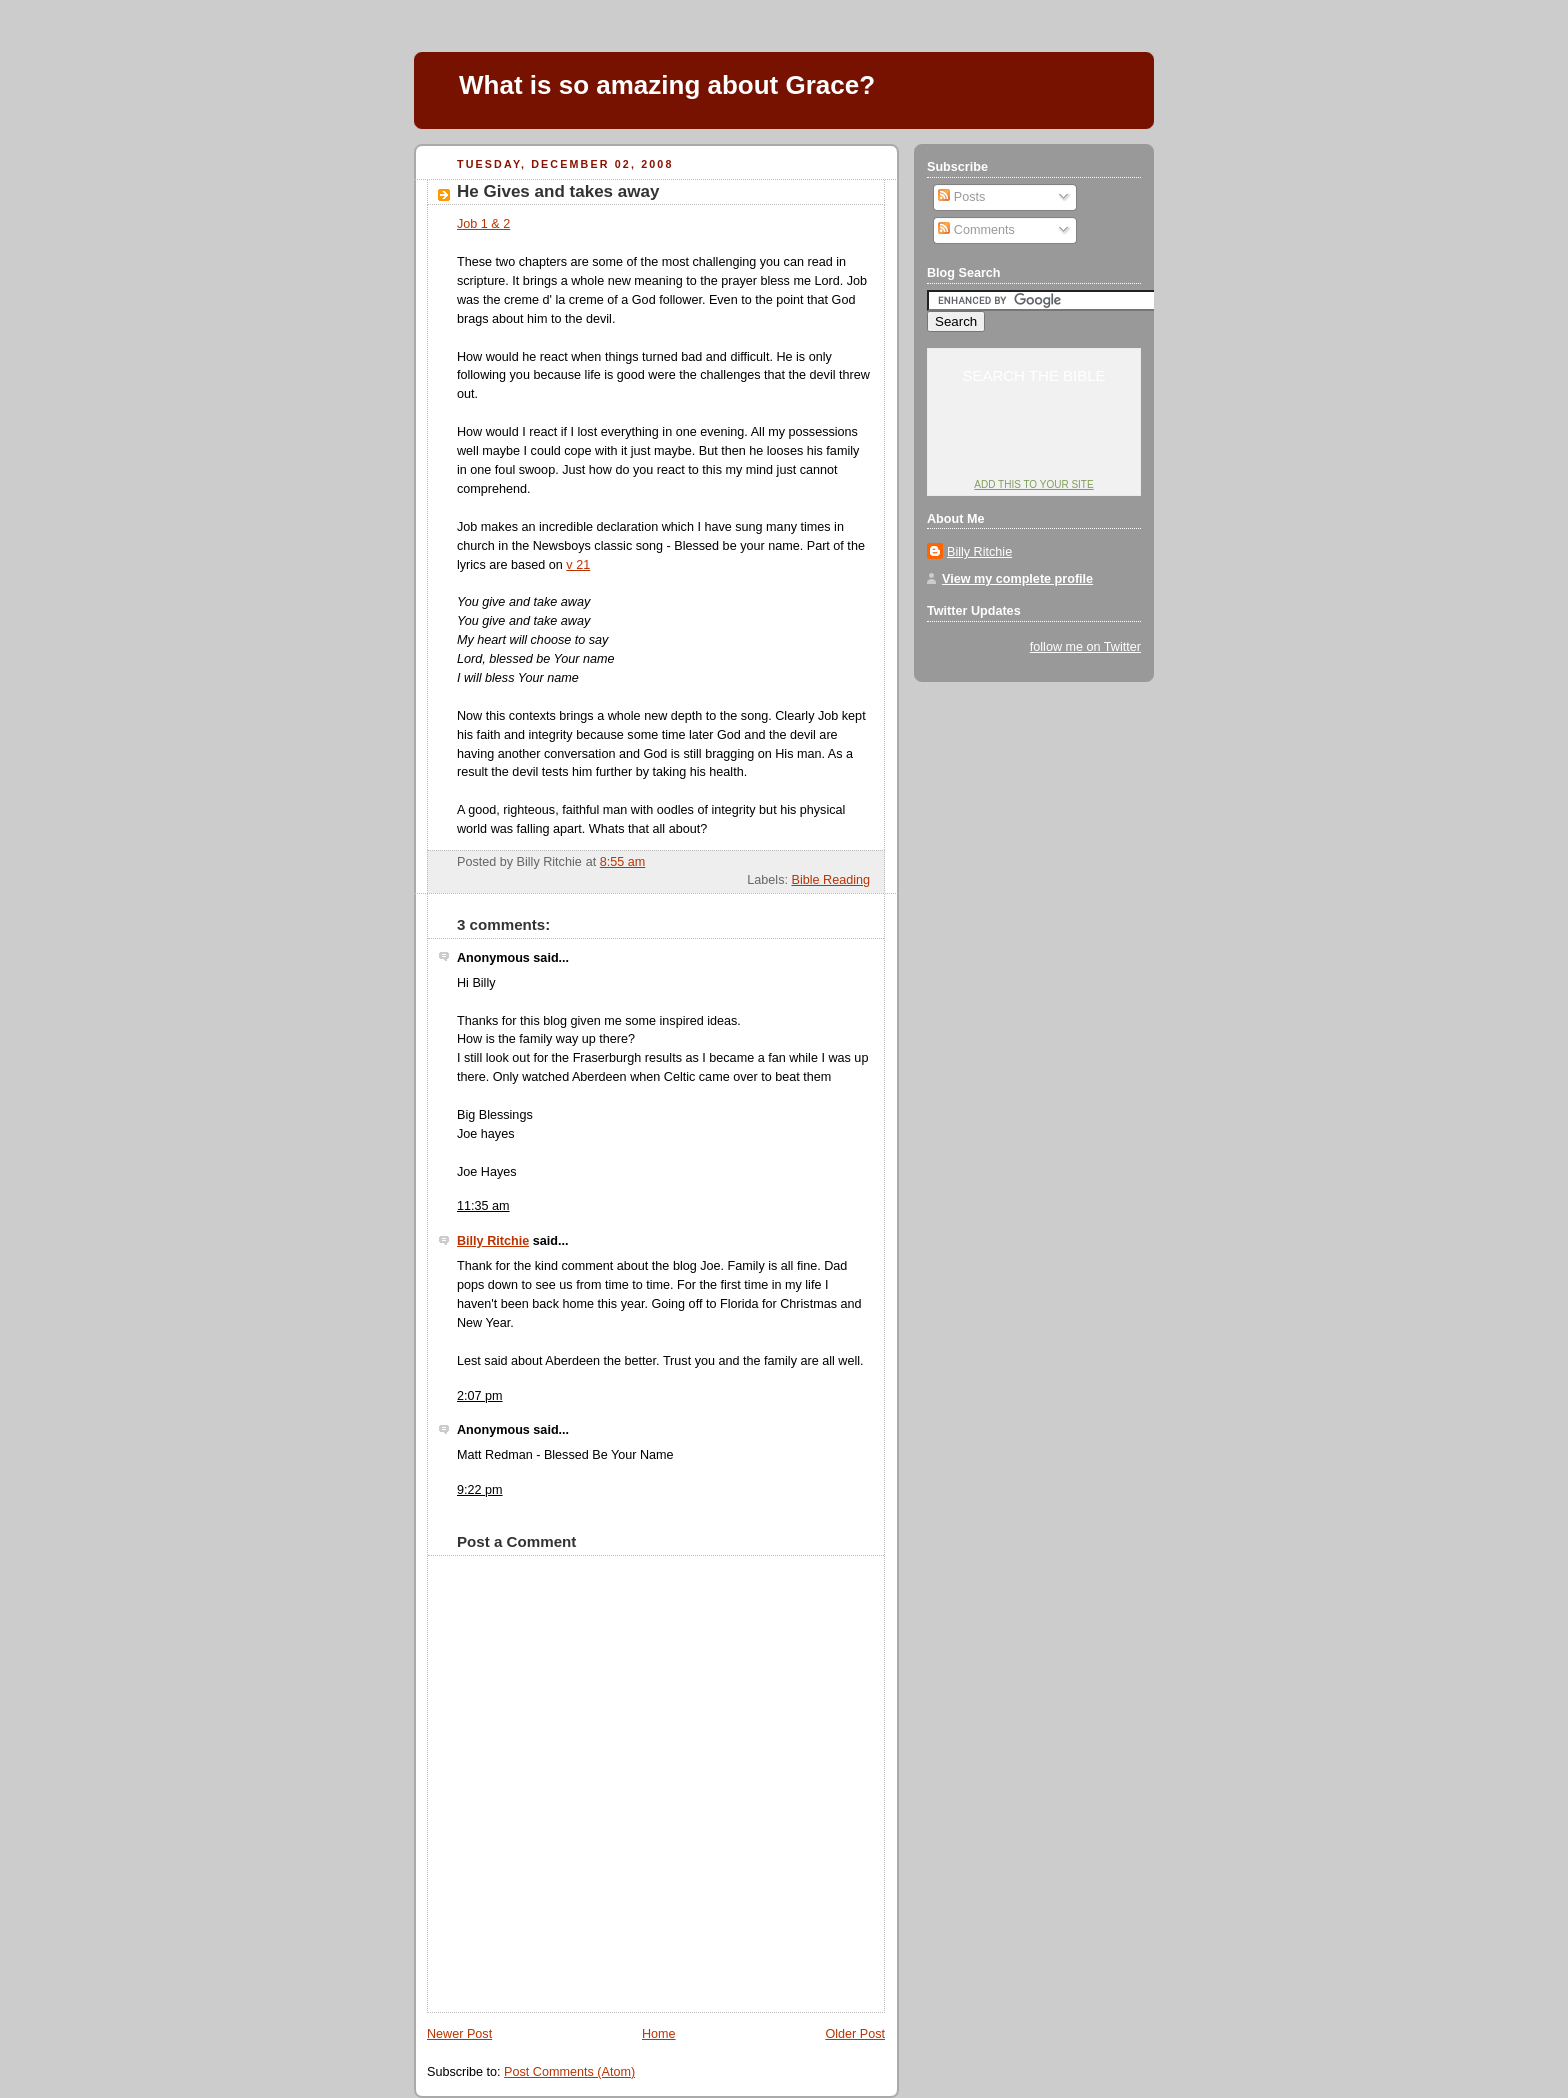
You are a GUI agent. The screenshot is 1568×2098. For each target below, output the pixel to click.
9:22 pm (480, 1490)
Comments (976, 230)
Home (659, 2034)
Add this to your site (1033, 484)
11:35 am (483, 1206)
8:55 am (623, 862)
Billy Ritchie (493, 1241)
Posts (961, 197)
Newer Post (459, 2034)
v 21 (578, 565)
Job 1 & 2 (483, 224)
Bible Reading (830, 880)
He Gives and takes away (558, 191)
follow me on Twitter (1085, 647)
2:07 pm (480, 1396)
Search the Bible (1033, 375)
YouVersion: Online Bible (1034, 446)
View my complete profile (1017, 579)
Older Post (855, 2034)
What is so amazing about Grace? (667, 85)
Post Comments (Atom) (569, 2072)
